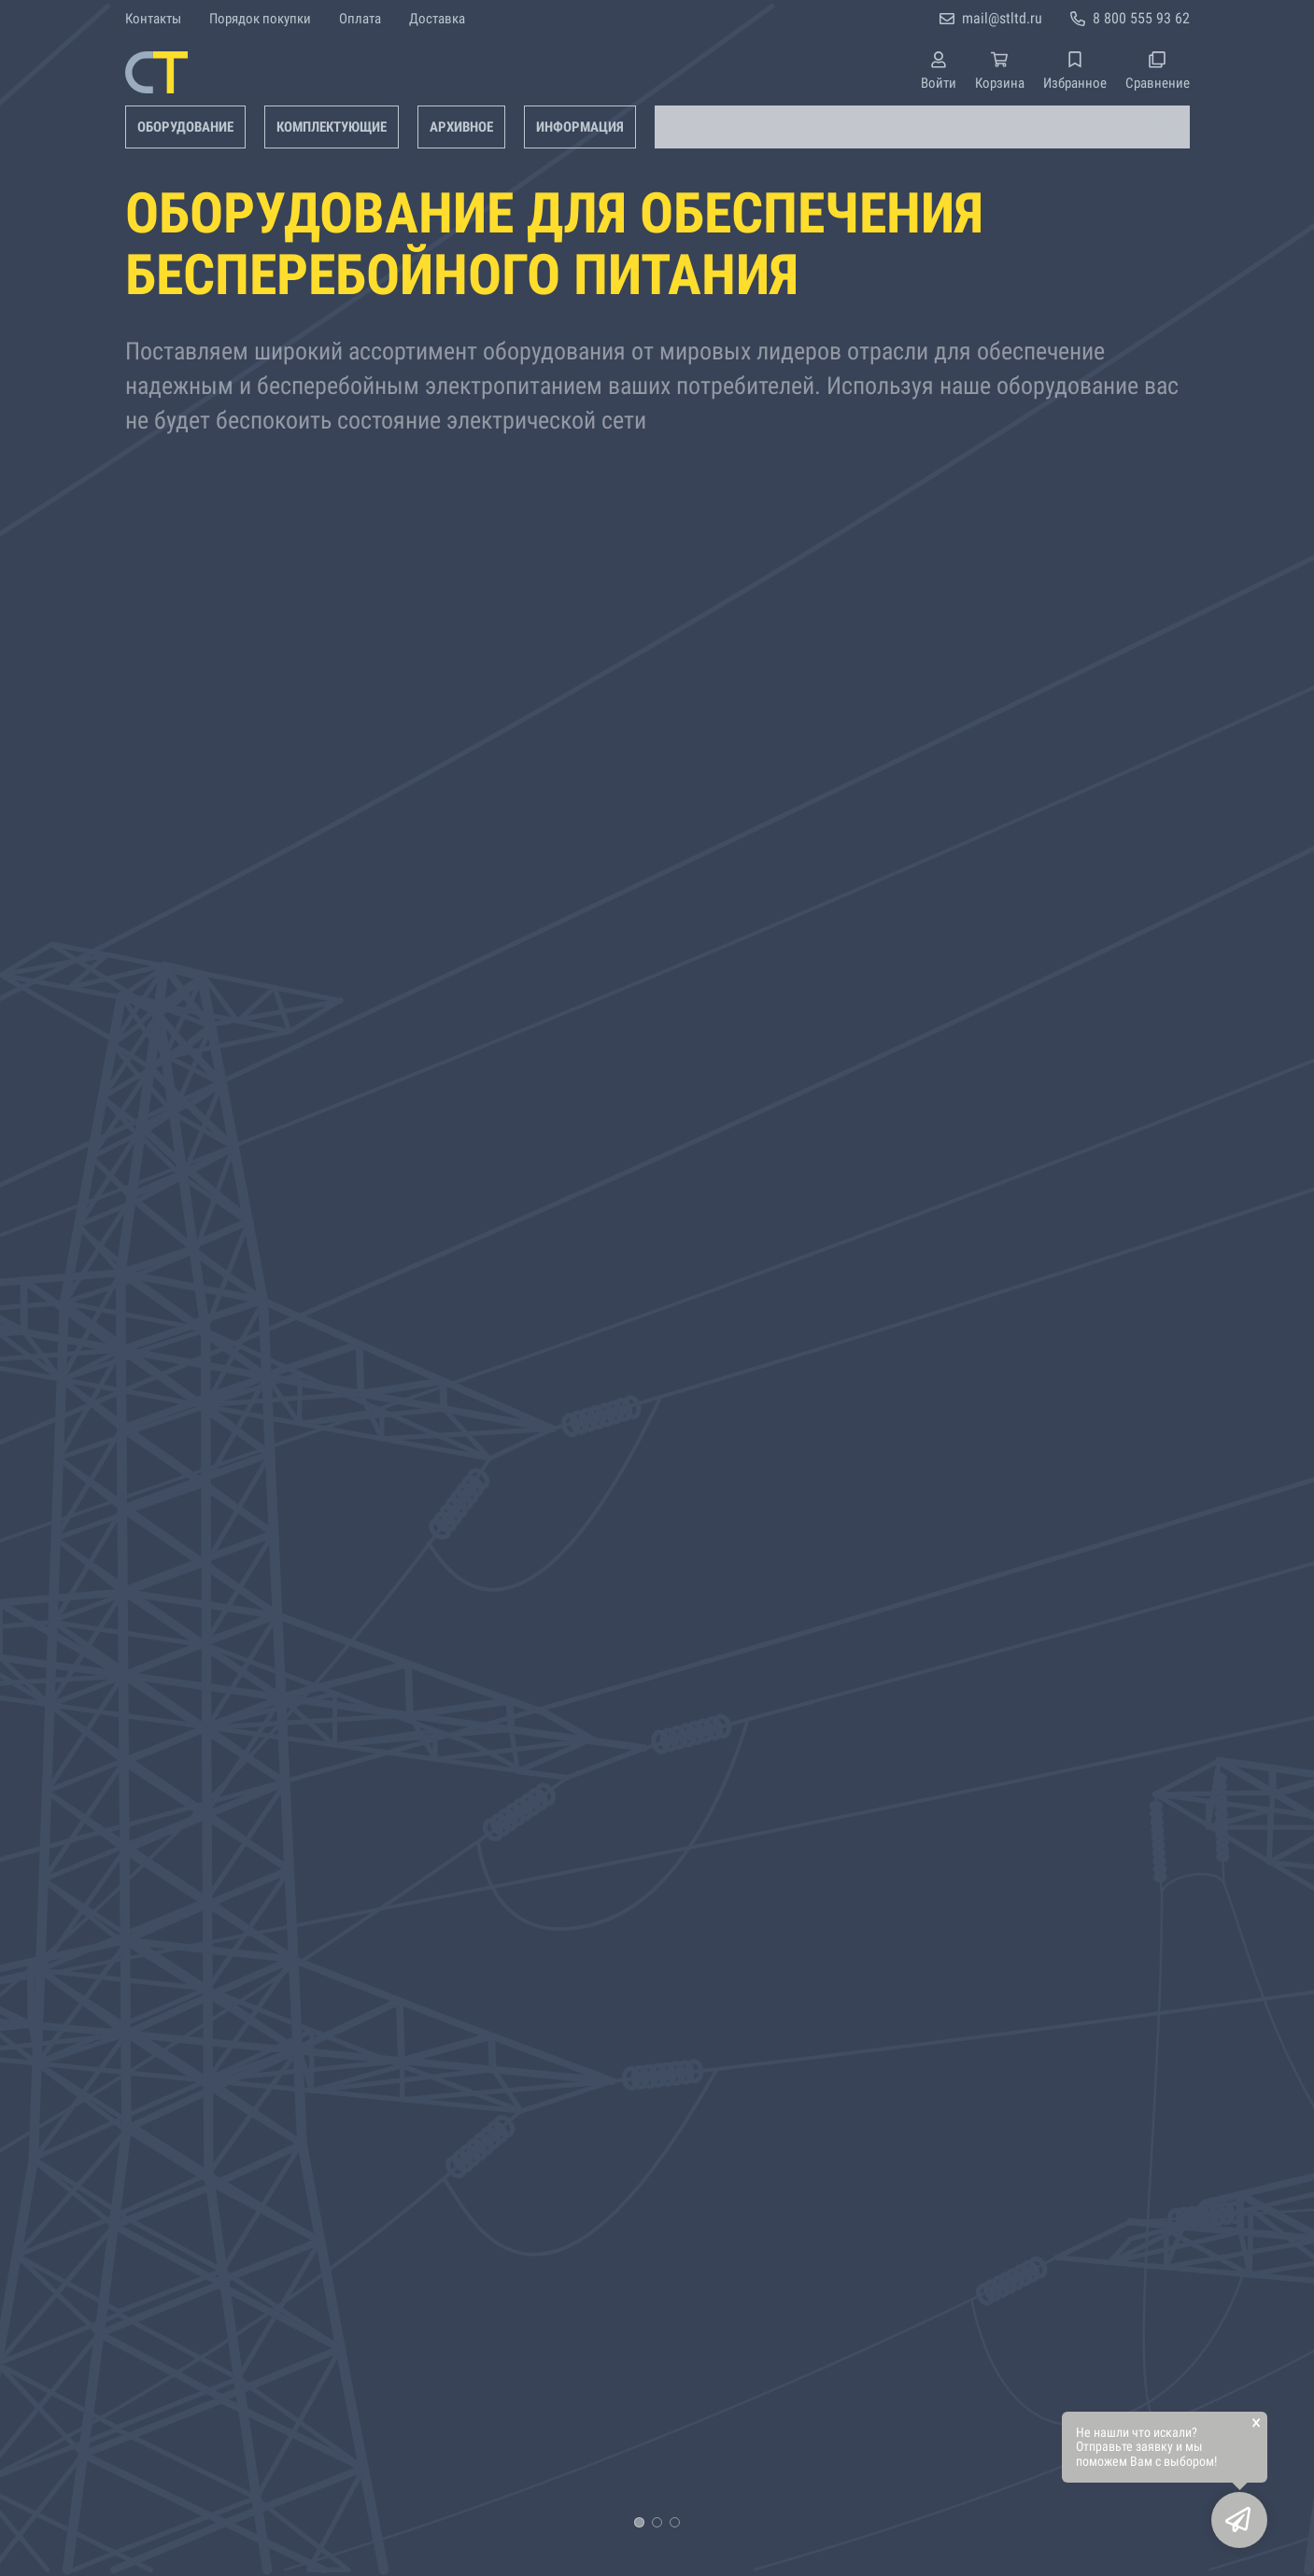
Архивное (461, 127)
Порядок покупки (260, 18)
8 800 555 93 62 (1141, 18)
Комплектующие (331, 127)
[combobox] (922, 127)
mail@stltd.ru (1002, 18)
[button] (639, 2522)
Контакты (153, 18)
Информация (580, 127)
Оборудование (185, 127)
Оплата (360, 18)
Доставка (437, 18)
